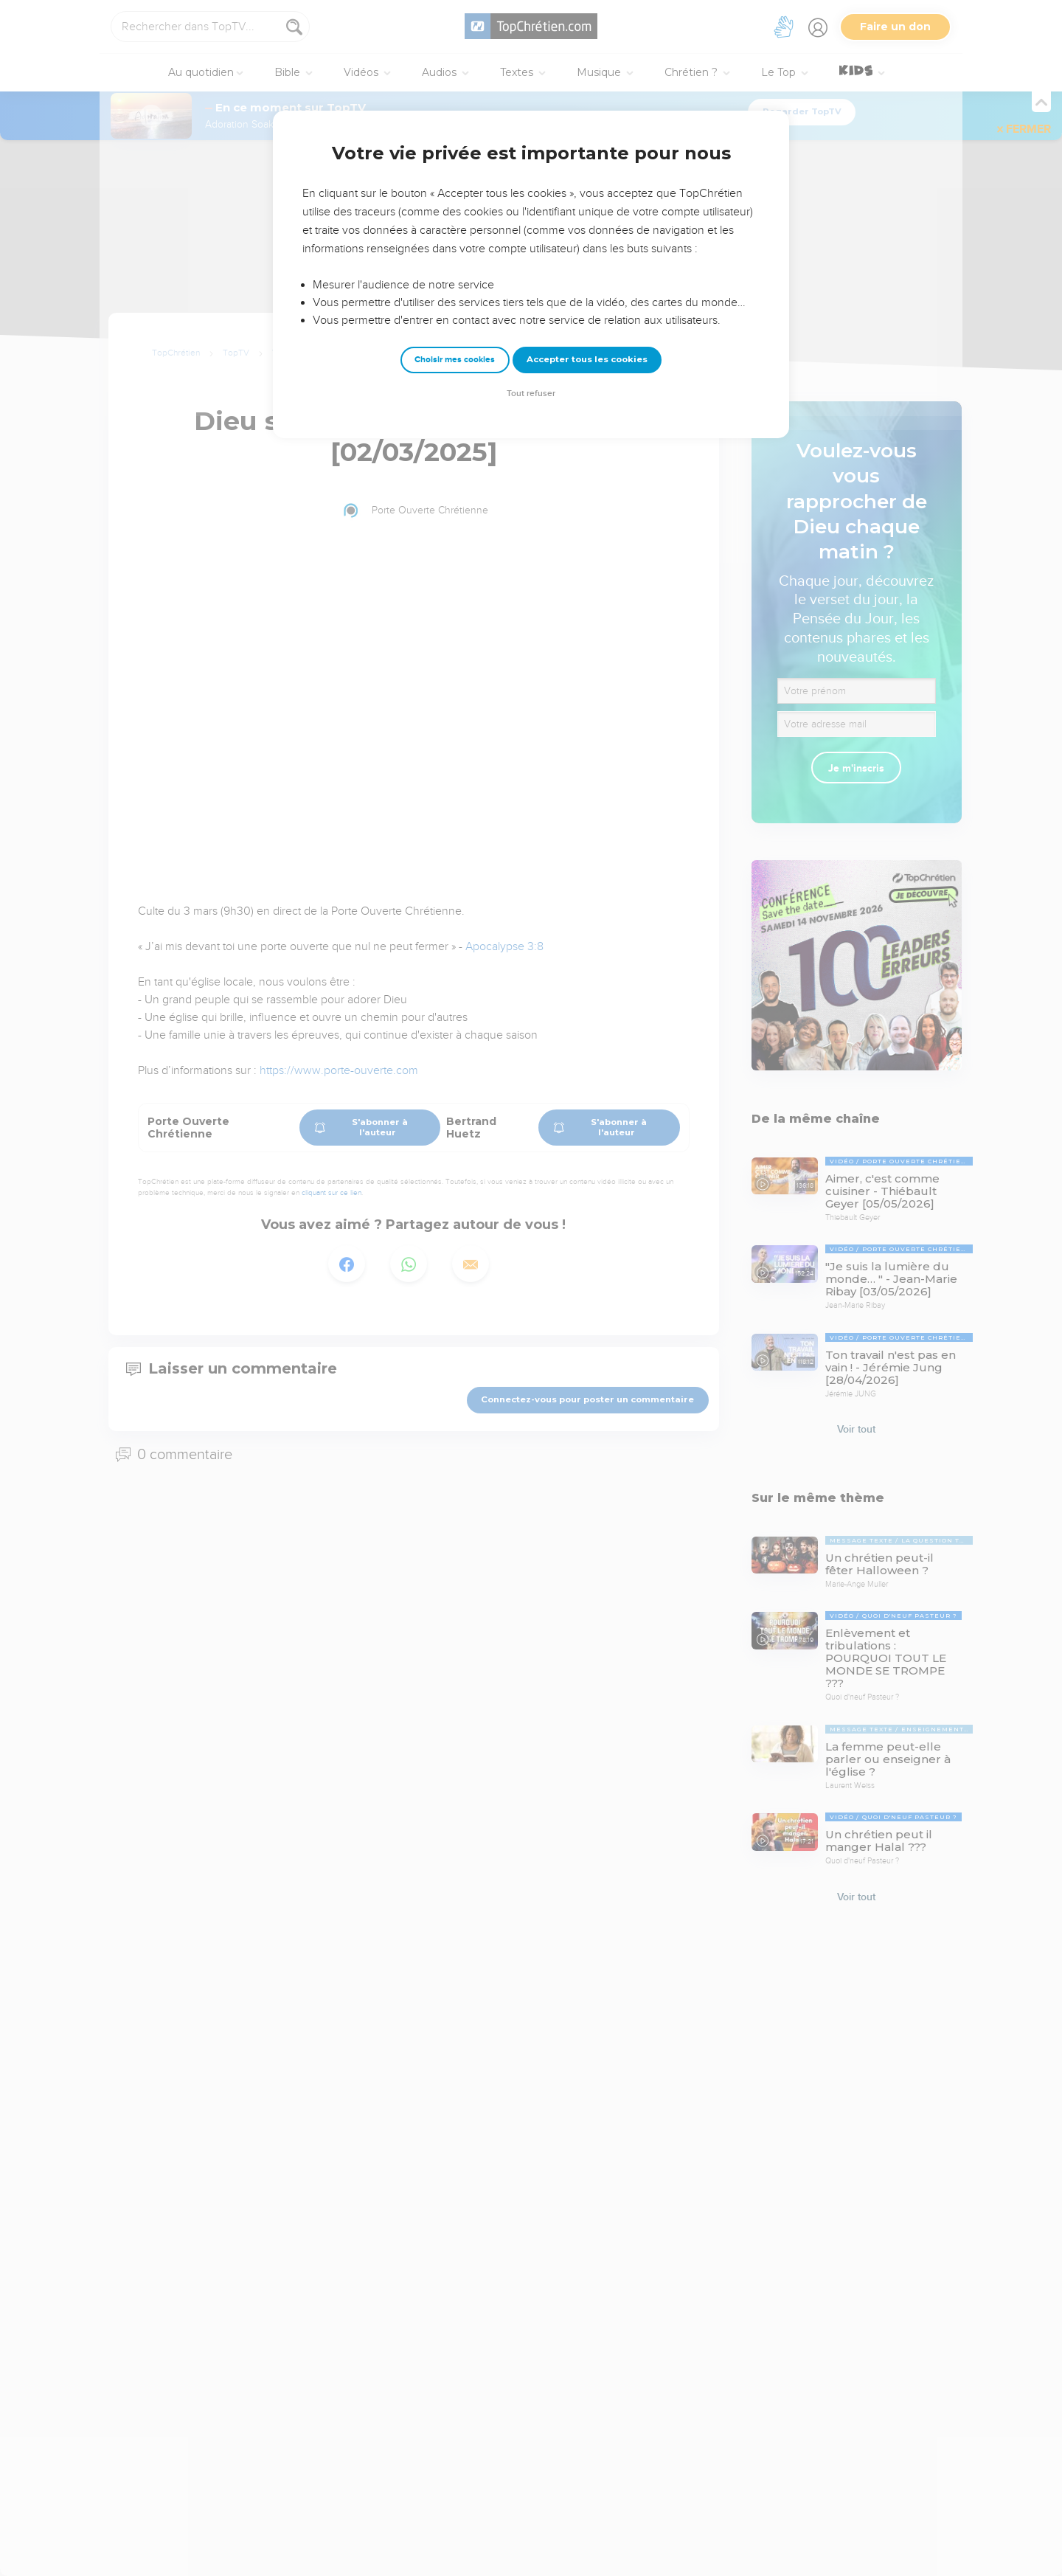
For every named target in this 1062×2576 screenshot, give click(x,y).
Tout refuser (531, 393)
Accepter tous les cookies (587, 359)
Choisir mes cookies (454, 359)
